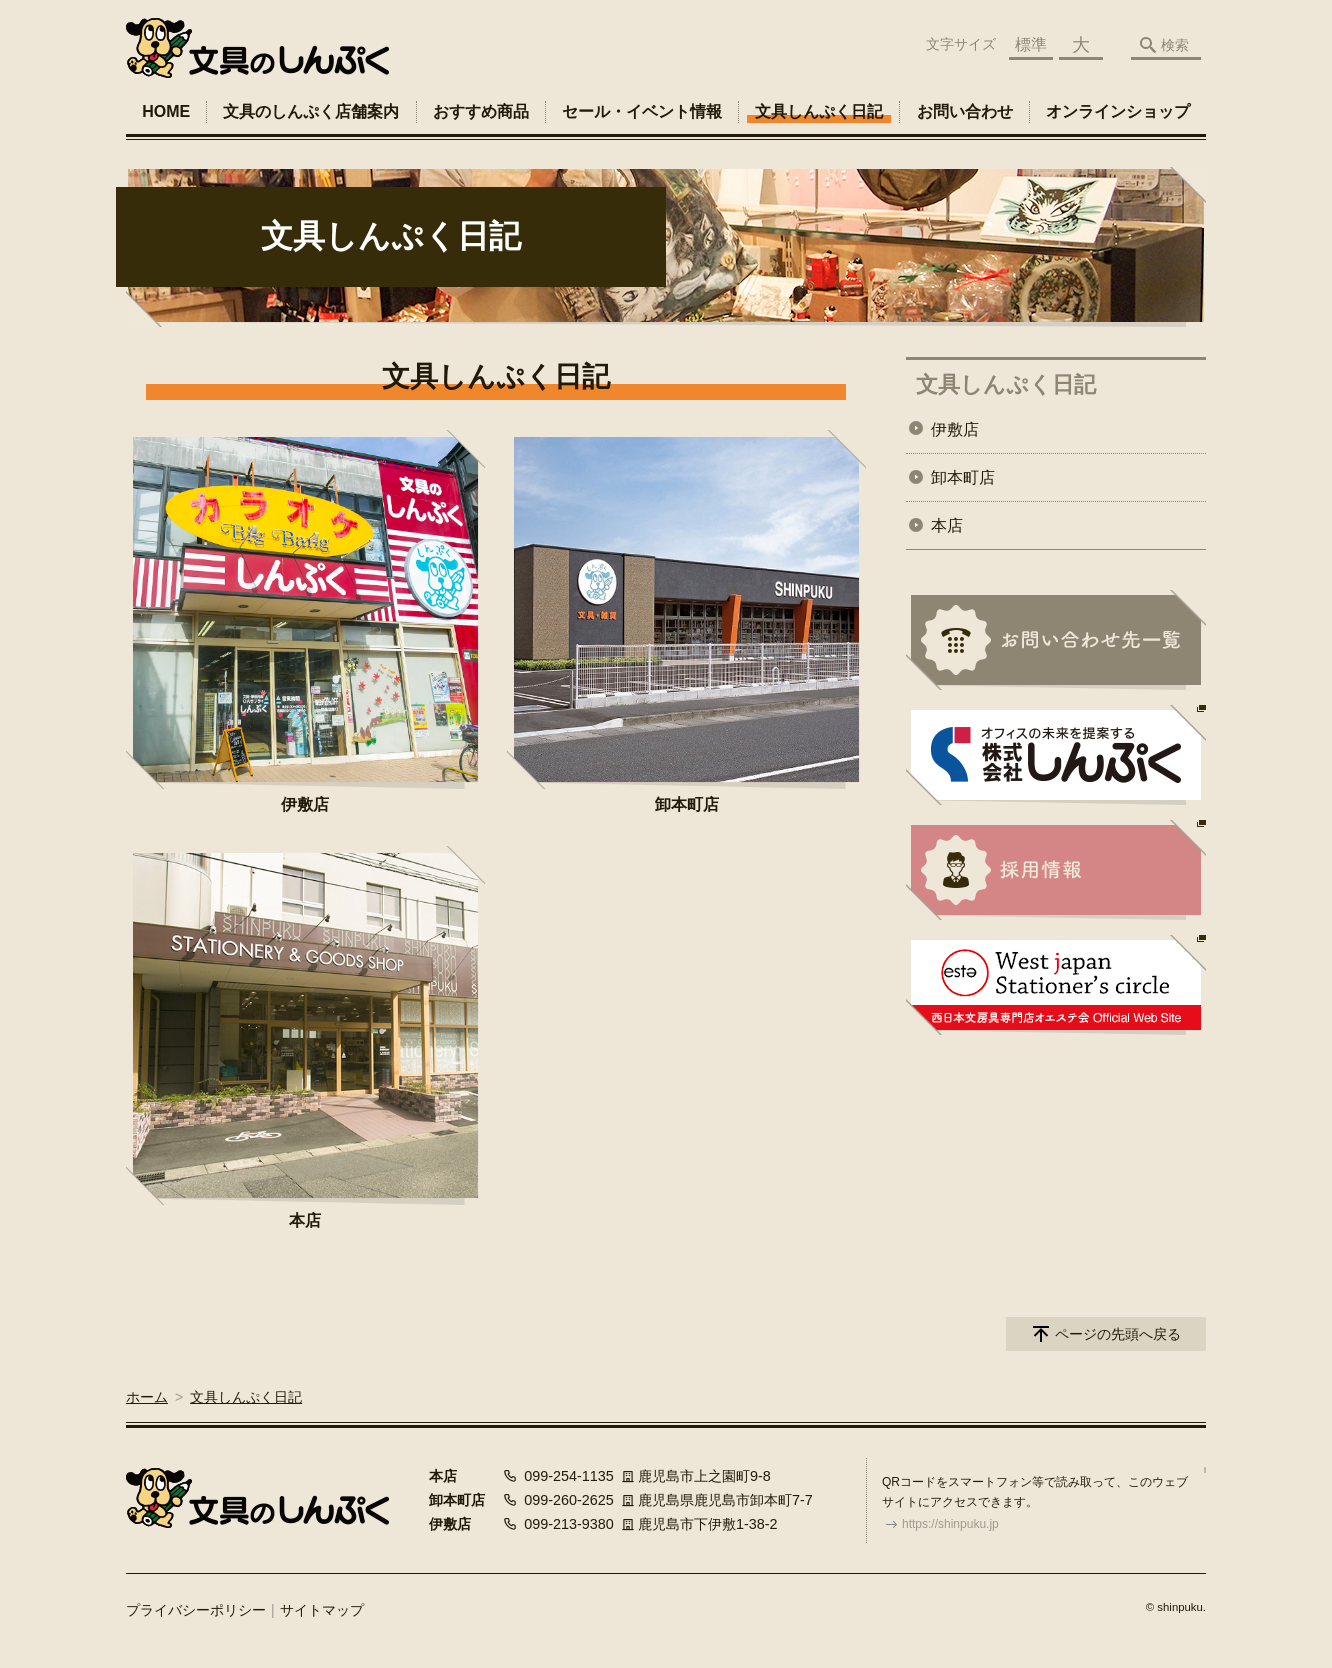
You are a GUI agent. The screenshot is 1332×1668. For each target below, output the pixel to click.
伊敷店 (305, 804)
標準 (1031, 44)
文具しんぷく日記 (819, 111)
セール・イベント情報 (642, 111)
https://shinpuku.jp (950, 1524)
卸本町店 (687, 804)
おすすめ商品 (481, 111)
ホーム (147, 1397)
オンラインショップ (1118, 111)
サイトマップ (322, 1610)
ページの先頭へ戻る (1118, 1334)
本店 (305, 1220)
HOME (166, 111)
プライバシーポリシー (196, 1610)
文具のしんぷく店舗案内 (311, 111)
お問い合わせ (965, 111)
